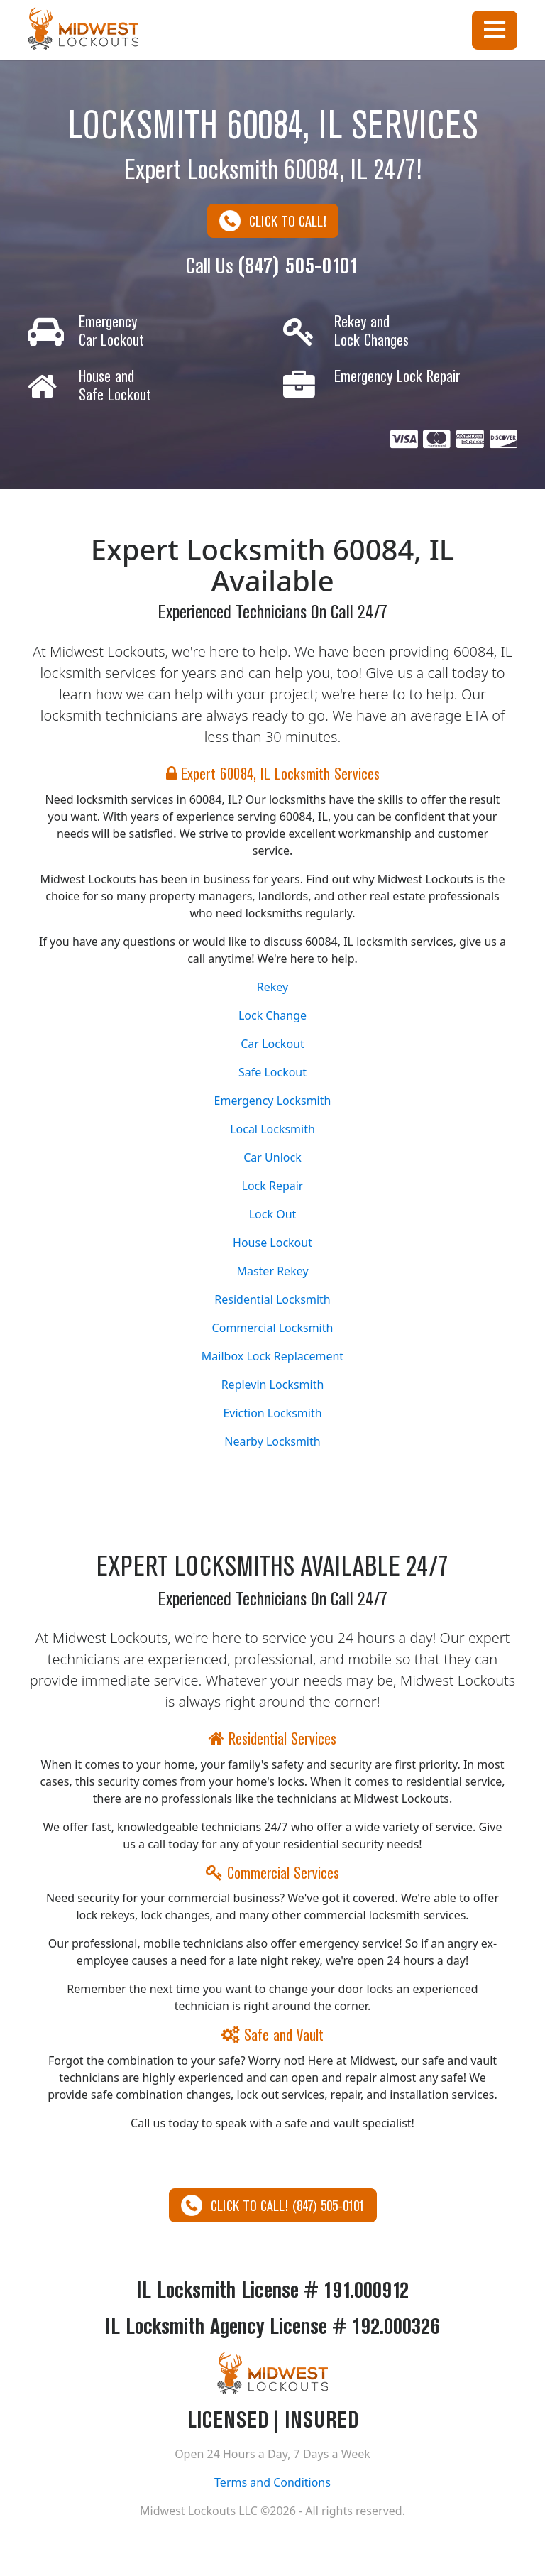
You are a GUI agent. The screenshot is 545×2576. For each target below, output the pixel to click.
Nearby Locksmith (272, 1441)
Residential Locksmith (272, 1299)
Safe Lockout (272, 1072)
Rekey (272, 987)
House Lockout (272, 1242)
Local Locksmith (272, 1129)
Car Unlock (272, 1157)
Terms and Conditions (272, 2482)
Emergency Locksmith (272, 1100)
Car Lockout (272, 1044)
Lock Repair (273, 1186)
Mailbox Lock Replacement (272, 1356)
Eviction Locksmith (272, 1413)
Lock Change (272, 1015)
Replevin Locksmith (272, 1384)
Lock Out (273, 1214)
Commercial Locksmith (273, 1328)
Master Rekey (272, 1271)
